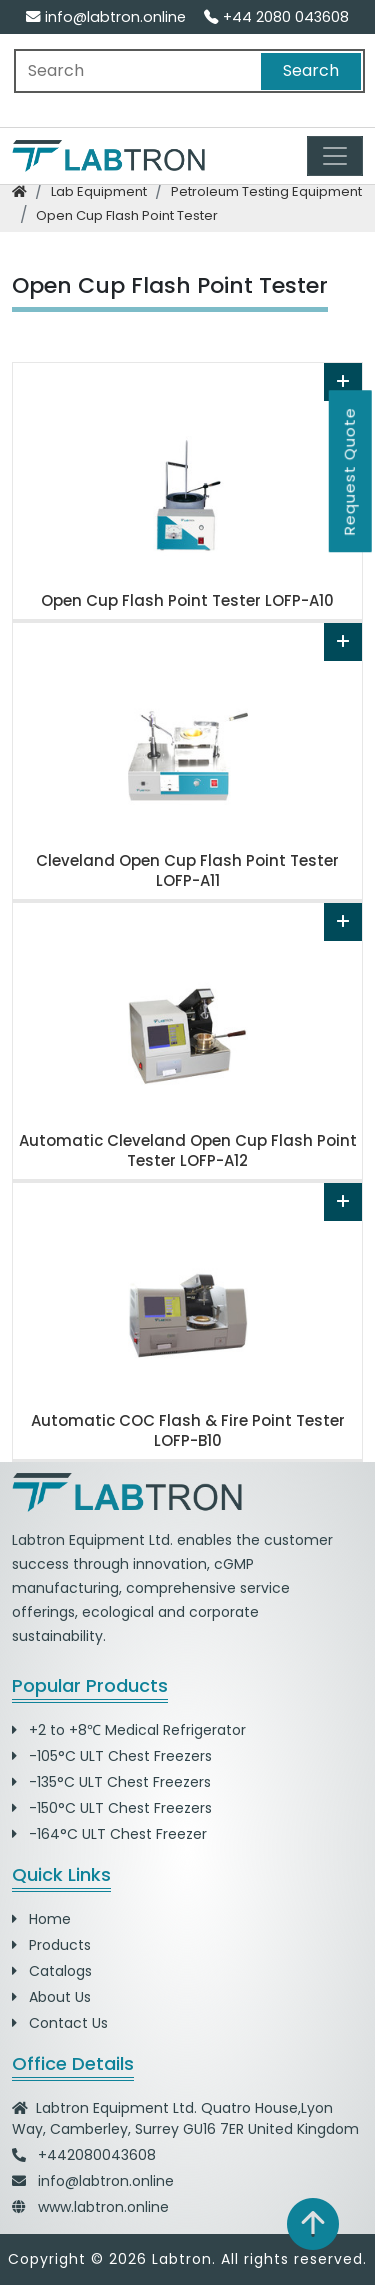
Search (311, 70)
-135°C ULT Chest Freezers (111, 1782)
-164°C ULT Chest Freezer (109, 1834)
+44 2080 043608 (276, 17)
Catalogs (52, 1971)
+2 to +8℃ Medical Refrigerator (129, 1730)
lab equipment (99, 191)
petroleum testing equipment (266, 191)
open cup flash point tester (127, 215)
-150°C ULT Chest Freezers (112, 1808)
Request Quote (349, 471)
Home (41, 1919)
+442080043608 (97, 2155)
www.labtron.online (103, 2207)
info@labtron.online (106, 17)
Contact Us (60, 2023)
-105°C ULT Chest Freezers (112, 1756)
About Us (51, 1997)
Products (51, 1945)
